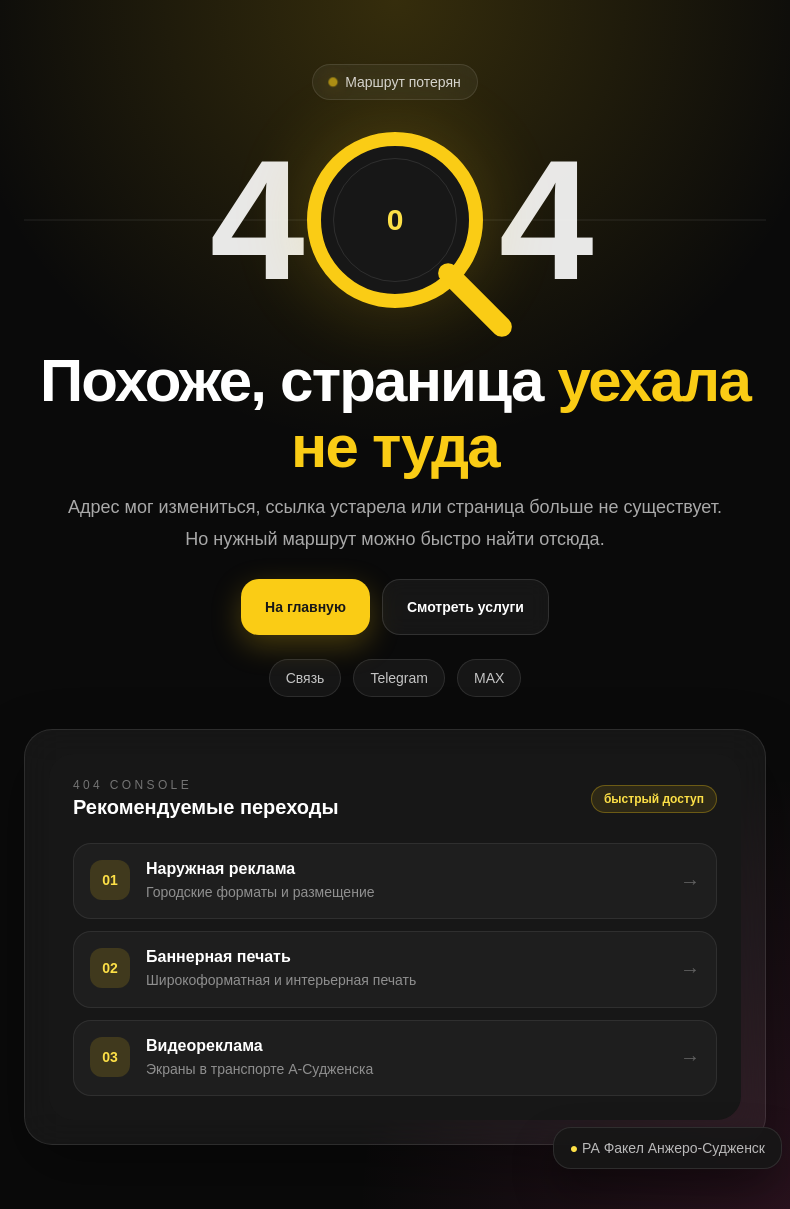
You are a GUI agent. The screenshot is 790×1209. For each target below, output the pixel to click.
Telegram (399, 678)
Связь (305, 678)
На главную (305, 607)
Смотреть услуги (465, 607)
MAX (489, 678)
